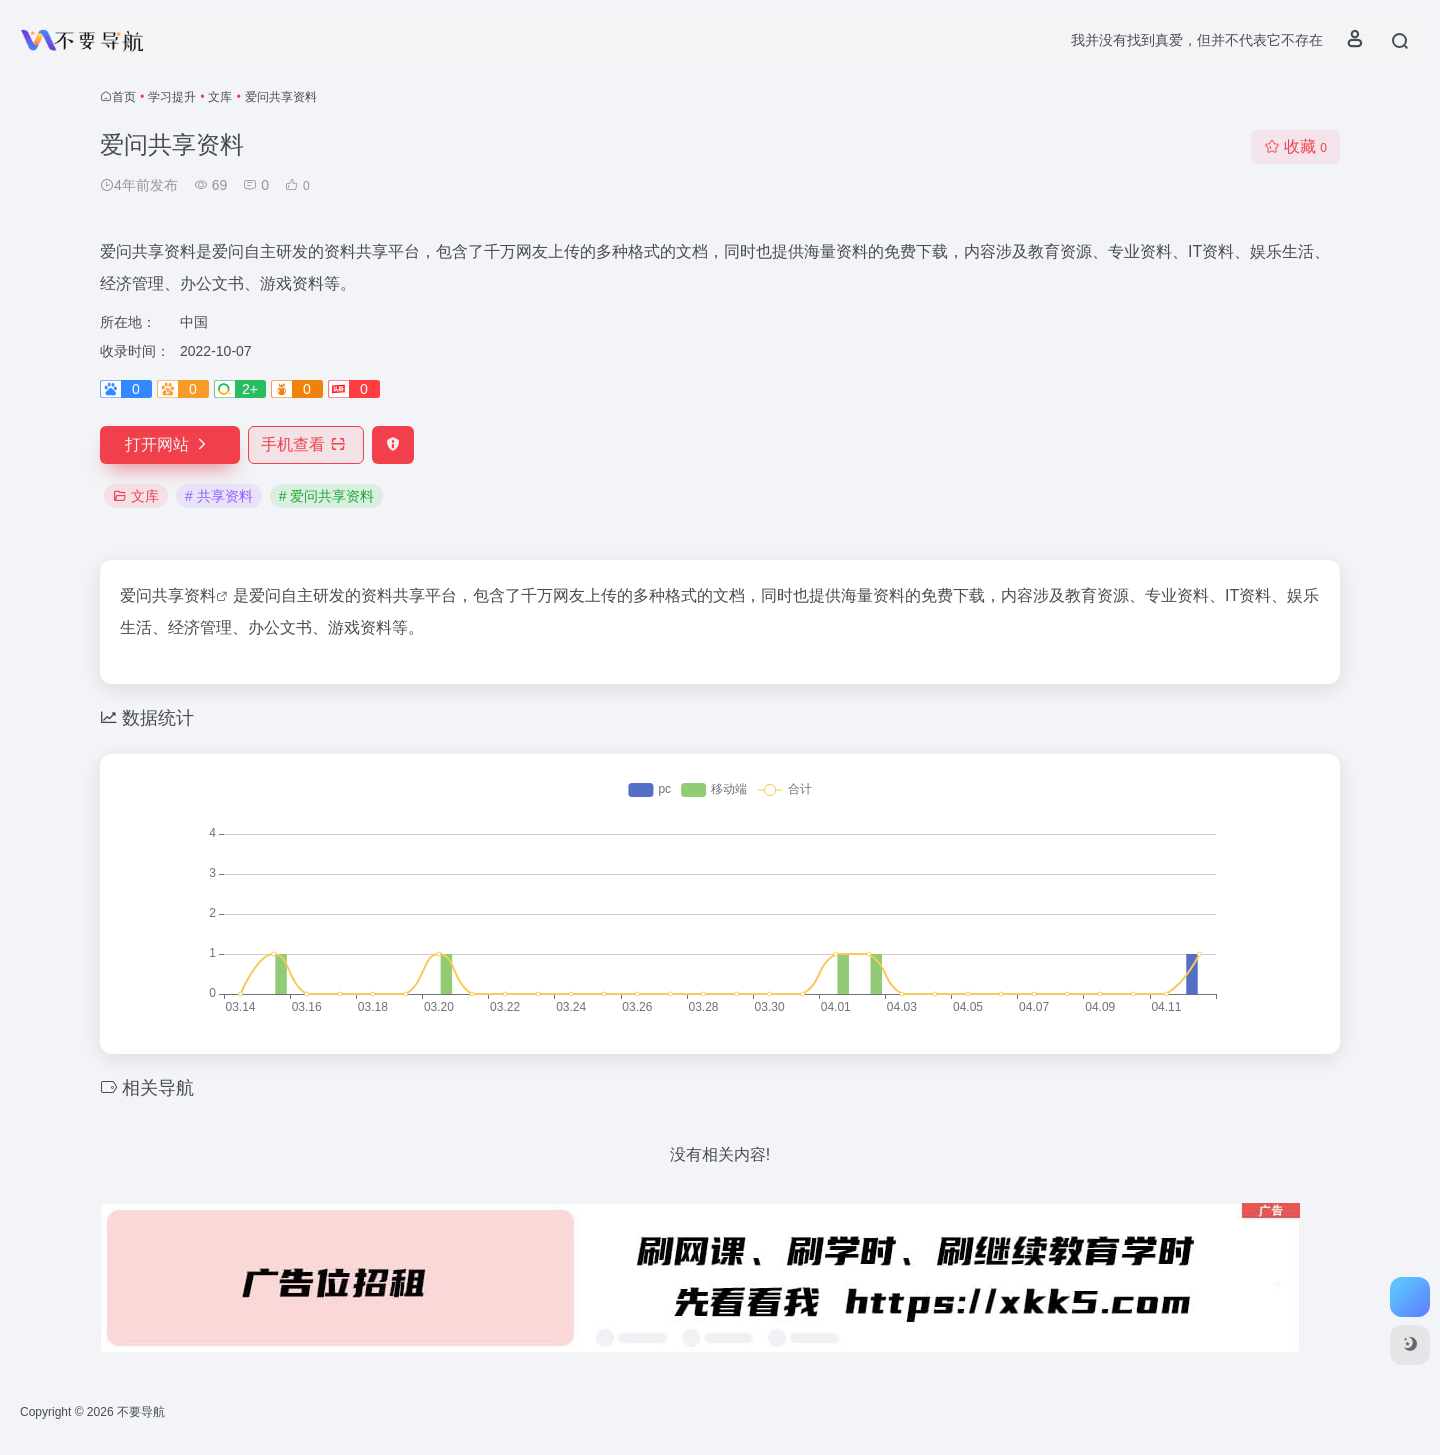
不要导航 (141, 1412)
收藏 (1295, 146)
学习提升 (172, 97)
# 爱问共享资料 (327, 496)
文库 (220, 97)
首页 (124, 97)
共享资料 (184, 595)
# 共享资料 (219, 496)
